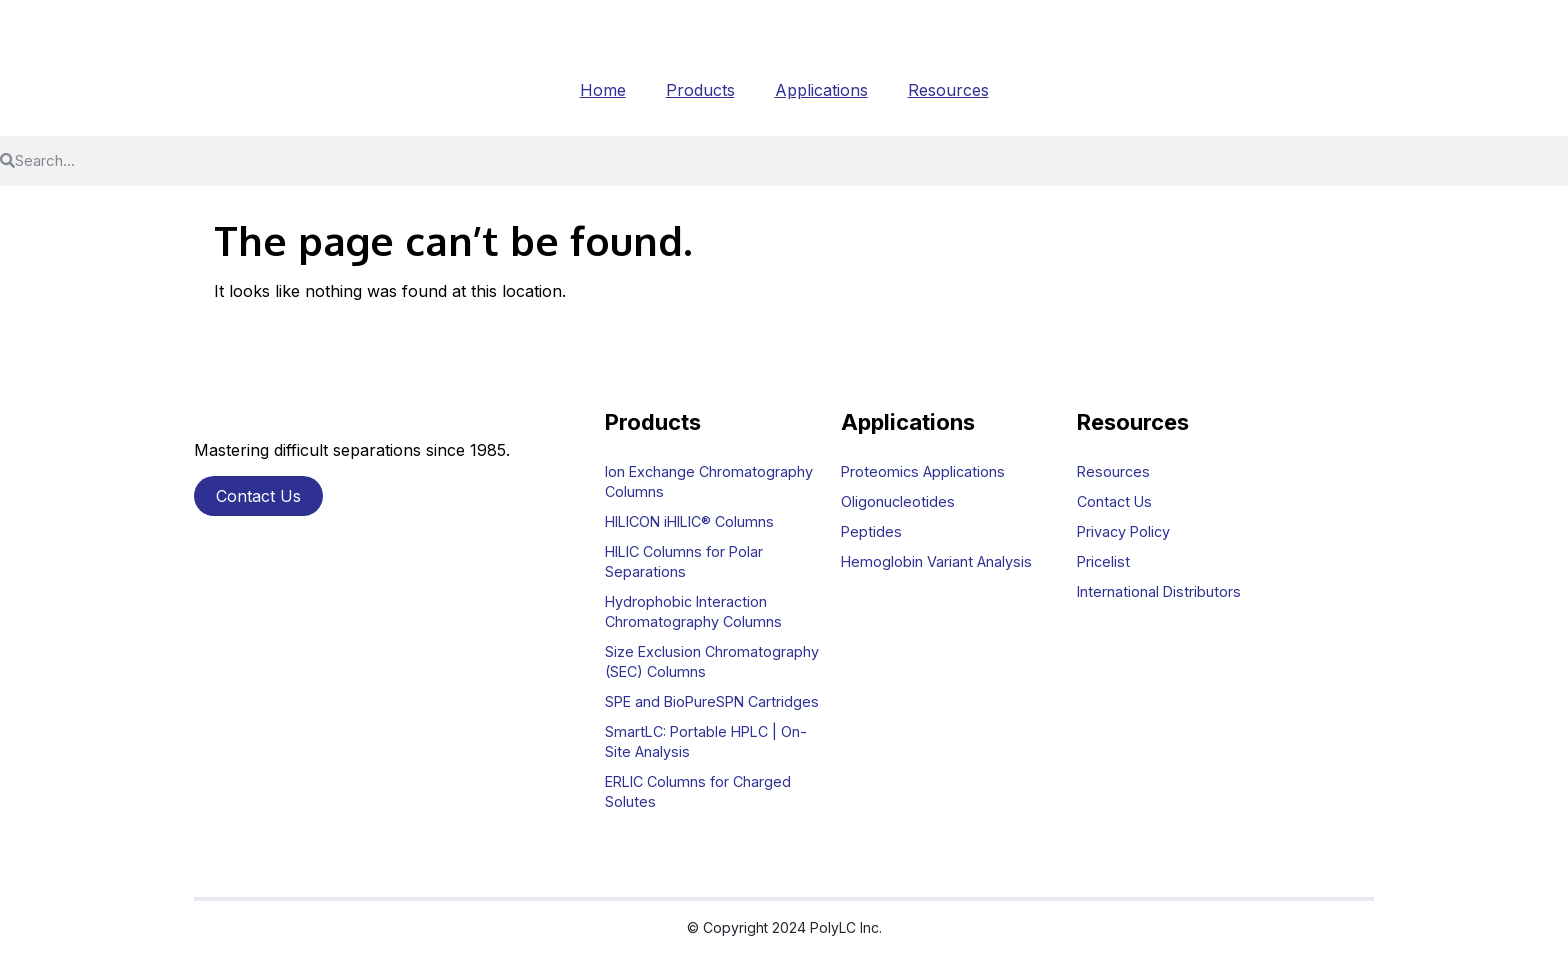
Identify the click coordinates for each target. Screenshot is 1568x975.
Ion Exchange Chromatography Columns (709, 481)
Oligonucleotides (898, 501)
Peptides (871, 531)
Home (603, 90)
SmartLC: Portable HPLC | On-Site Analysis (706, 741)
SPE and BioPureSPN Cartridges (712, 701)
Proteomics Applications (923, 471)
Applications (821, 90)
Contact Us (1114, 501)
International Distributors (1159, 591)
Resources (948, 90)
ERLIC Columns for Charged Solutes (698, 791)
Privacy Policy (1123, 531)
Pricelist (1103, 561)
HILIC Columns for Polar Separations (684, 561)
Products (700, 90)
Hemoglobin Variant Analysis (936, 561)
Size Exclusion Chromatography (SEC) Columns (712, 661)
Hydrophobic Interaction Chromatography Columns (693, 611)
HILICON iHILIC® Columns (689, 521)
